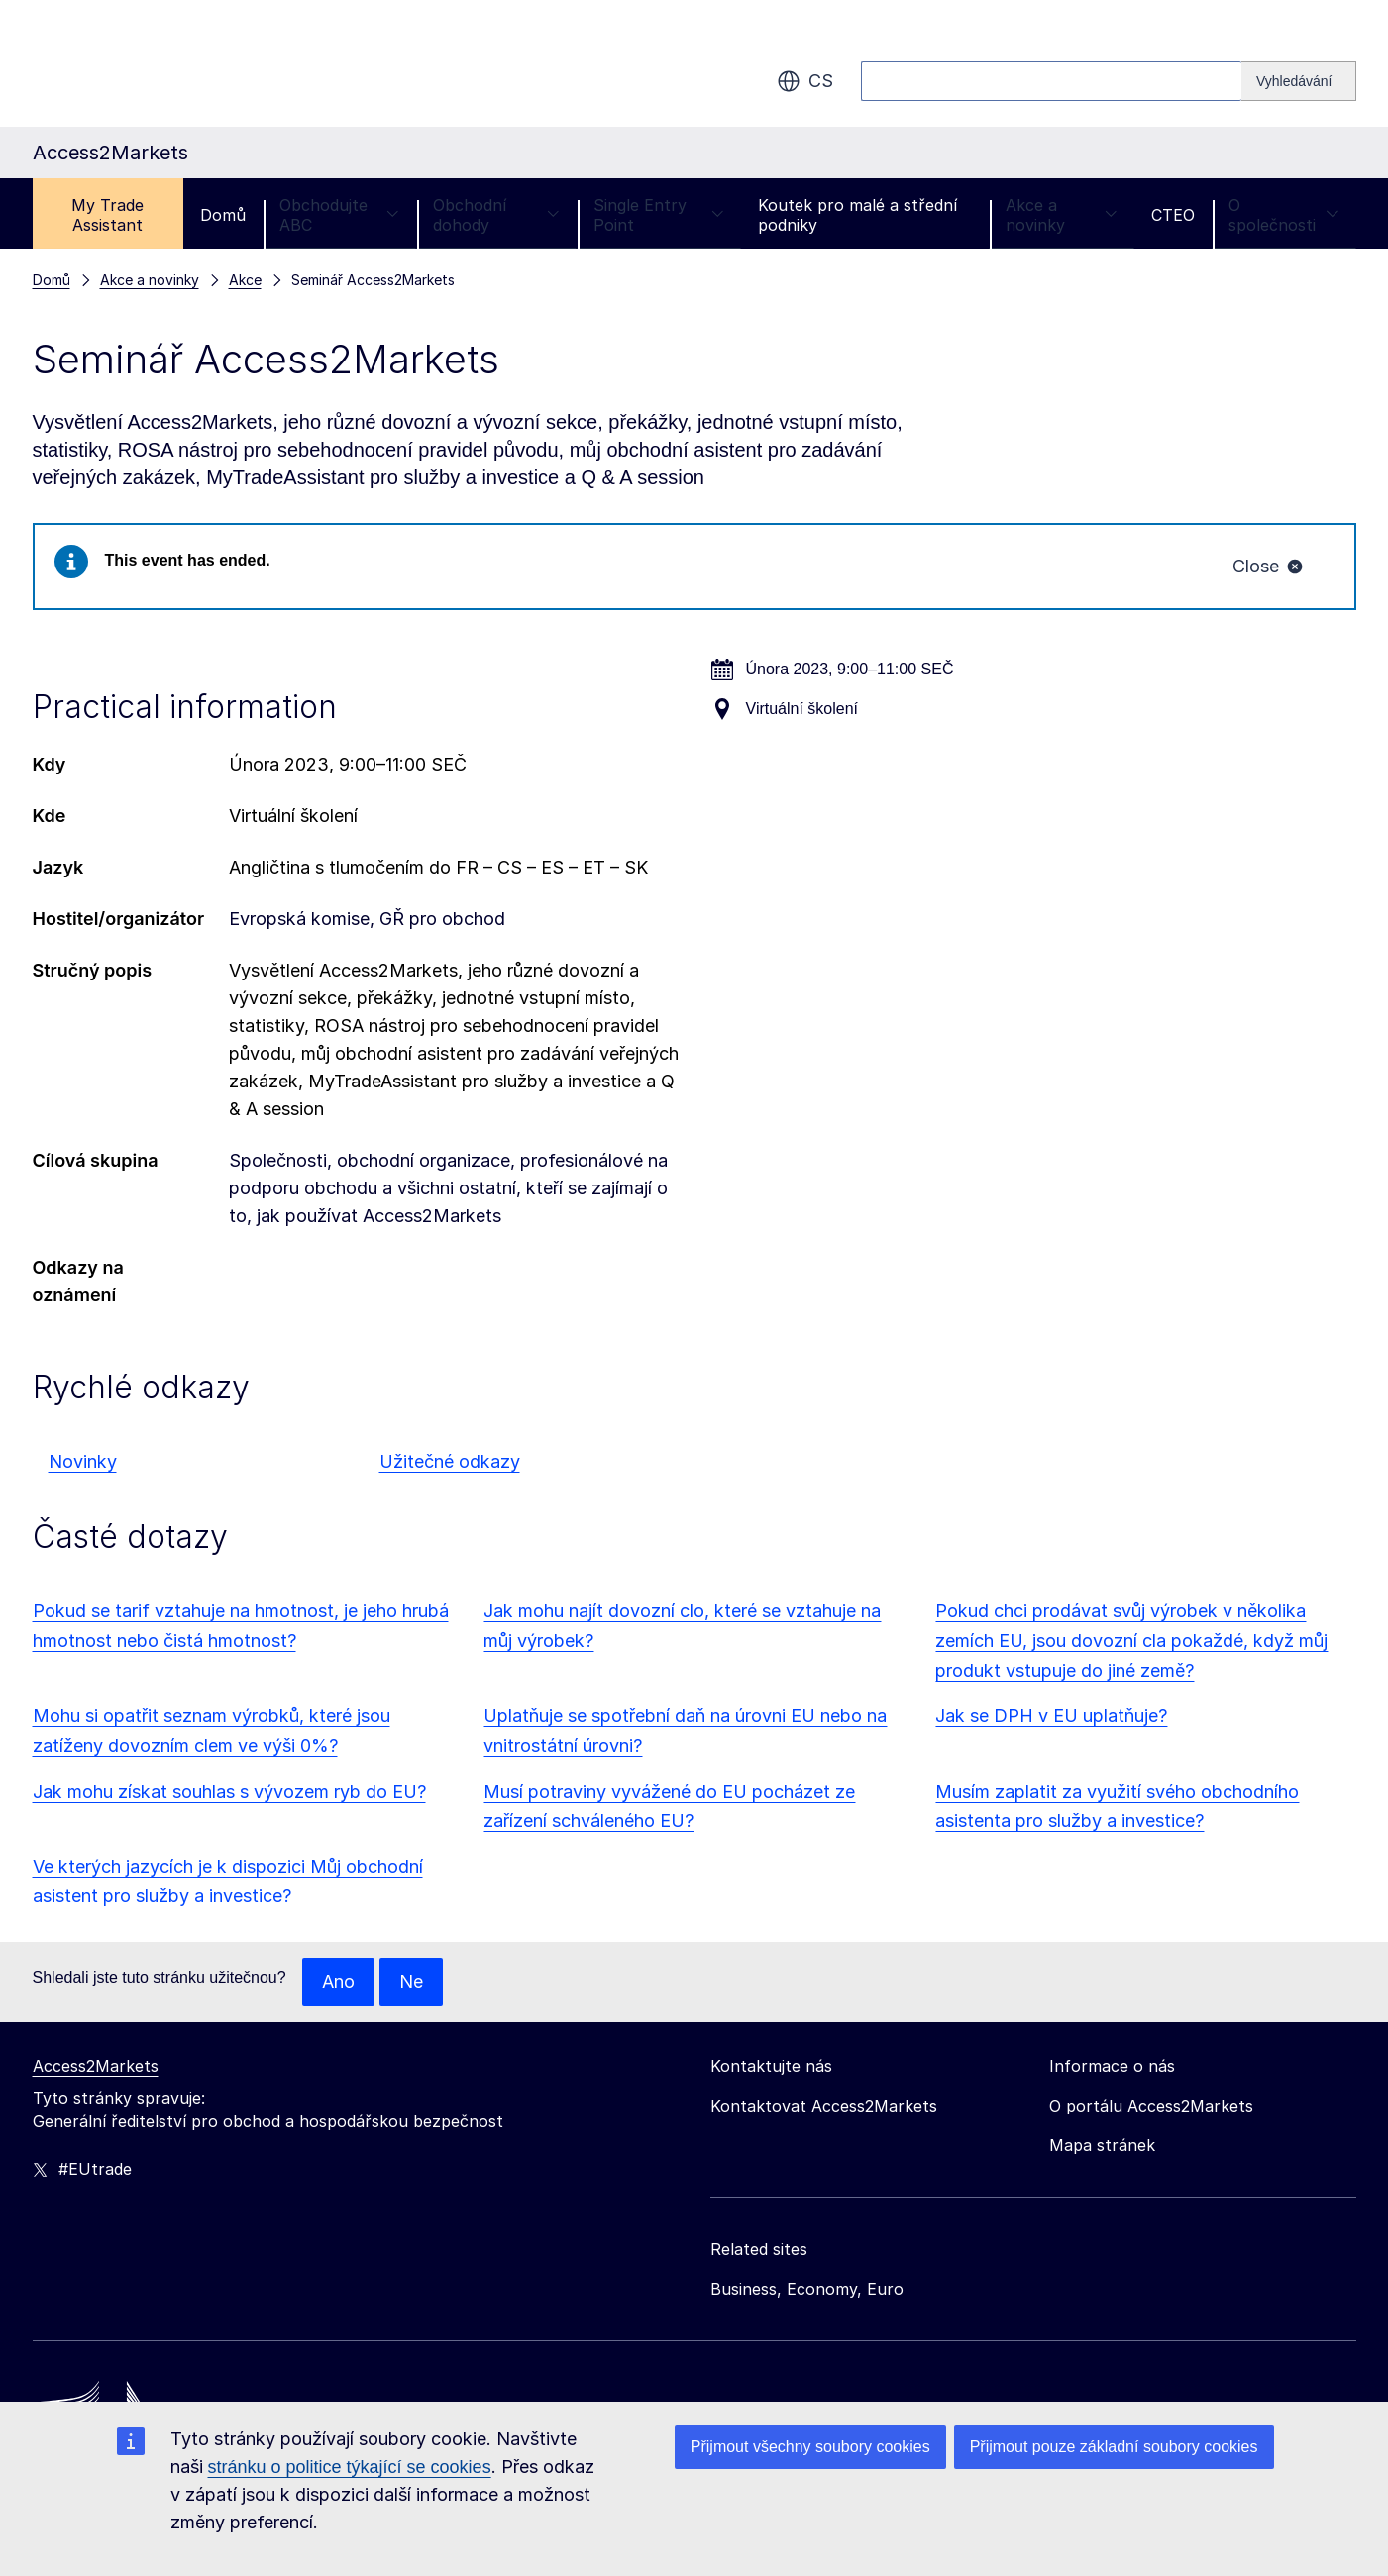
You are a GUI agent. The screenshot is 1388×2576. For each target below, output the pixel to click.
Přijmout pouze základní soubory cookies (1114, 2446)
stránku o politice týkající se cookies (349, 2467)
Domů (223, 215)
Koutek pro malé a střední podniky (857, 215)
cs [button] (805, 81)
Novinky (83, 1461)
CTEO (1173, 215)
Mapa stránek (1102, 2145)
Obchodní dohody (496, 215)
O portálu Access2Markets (1151, 2105)
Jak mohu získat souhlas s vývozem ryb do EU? (229, 1791)
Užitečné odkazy (449, 1461)
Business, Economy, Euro (807, 2289)
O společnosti (1283, 215)
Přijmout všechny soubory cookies (810, 2446)
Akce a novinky (1061, 215)
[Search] (1298, 81)
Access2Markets (96, 2066)
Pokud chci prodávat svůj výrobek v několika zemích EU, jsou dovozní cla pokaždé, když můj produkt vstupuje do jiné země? (1131, 1640)
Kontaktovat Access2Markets (823, 2105)
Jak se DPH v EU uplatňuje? (1051, 1715)
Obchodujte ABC (339, 215)
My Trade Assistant (107, 215)
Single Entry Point (658, 215)
